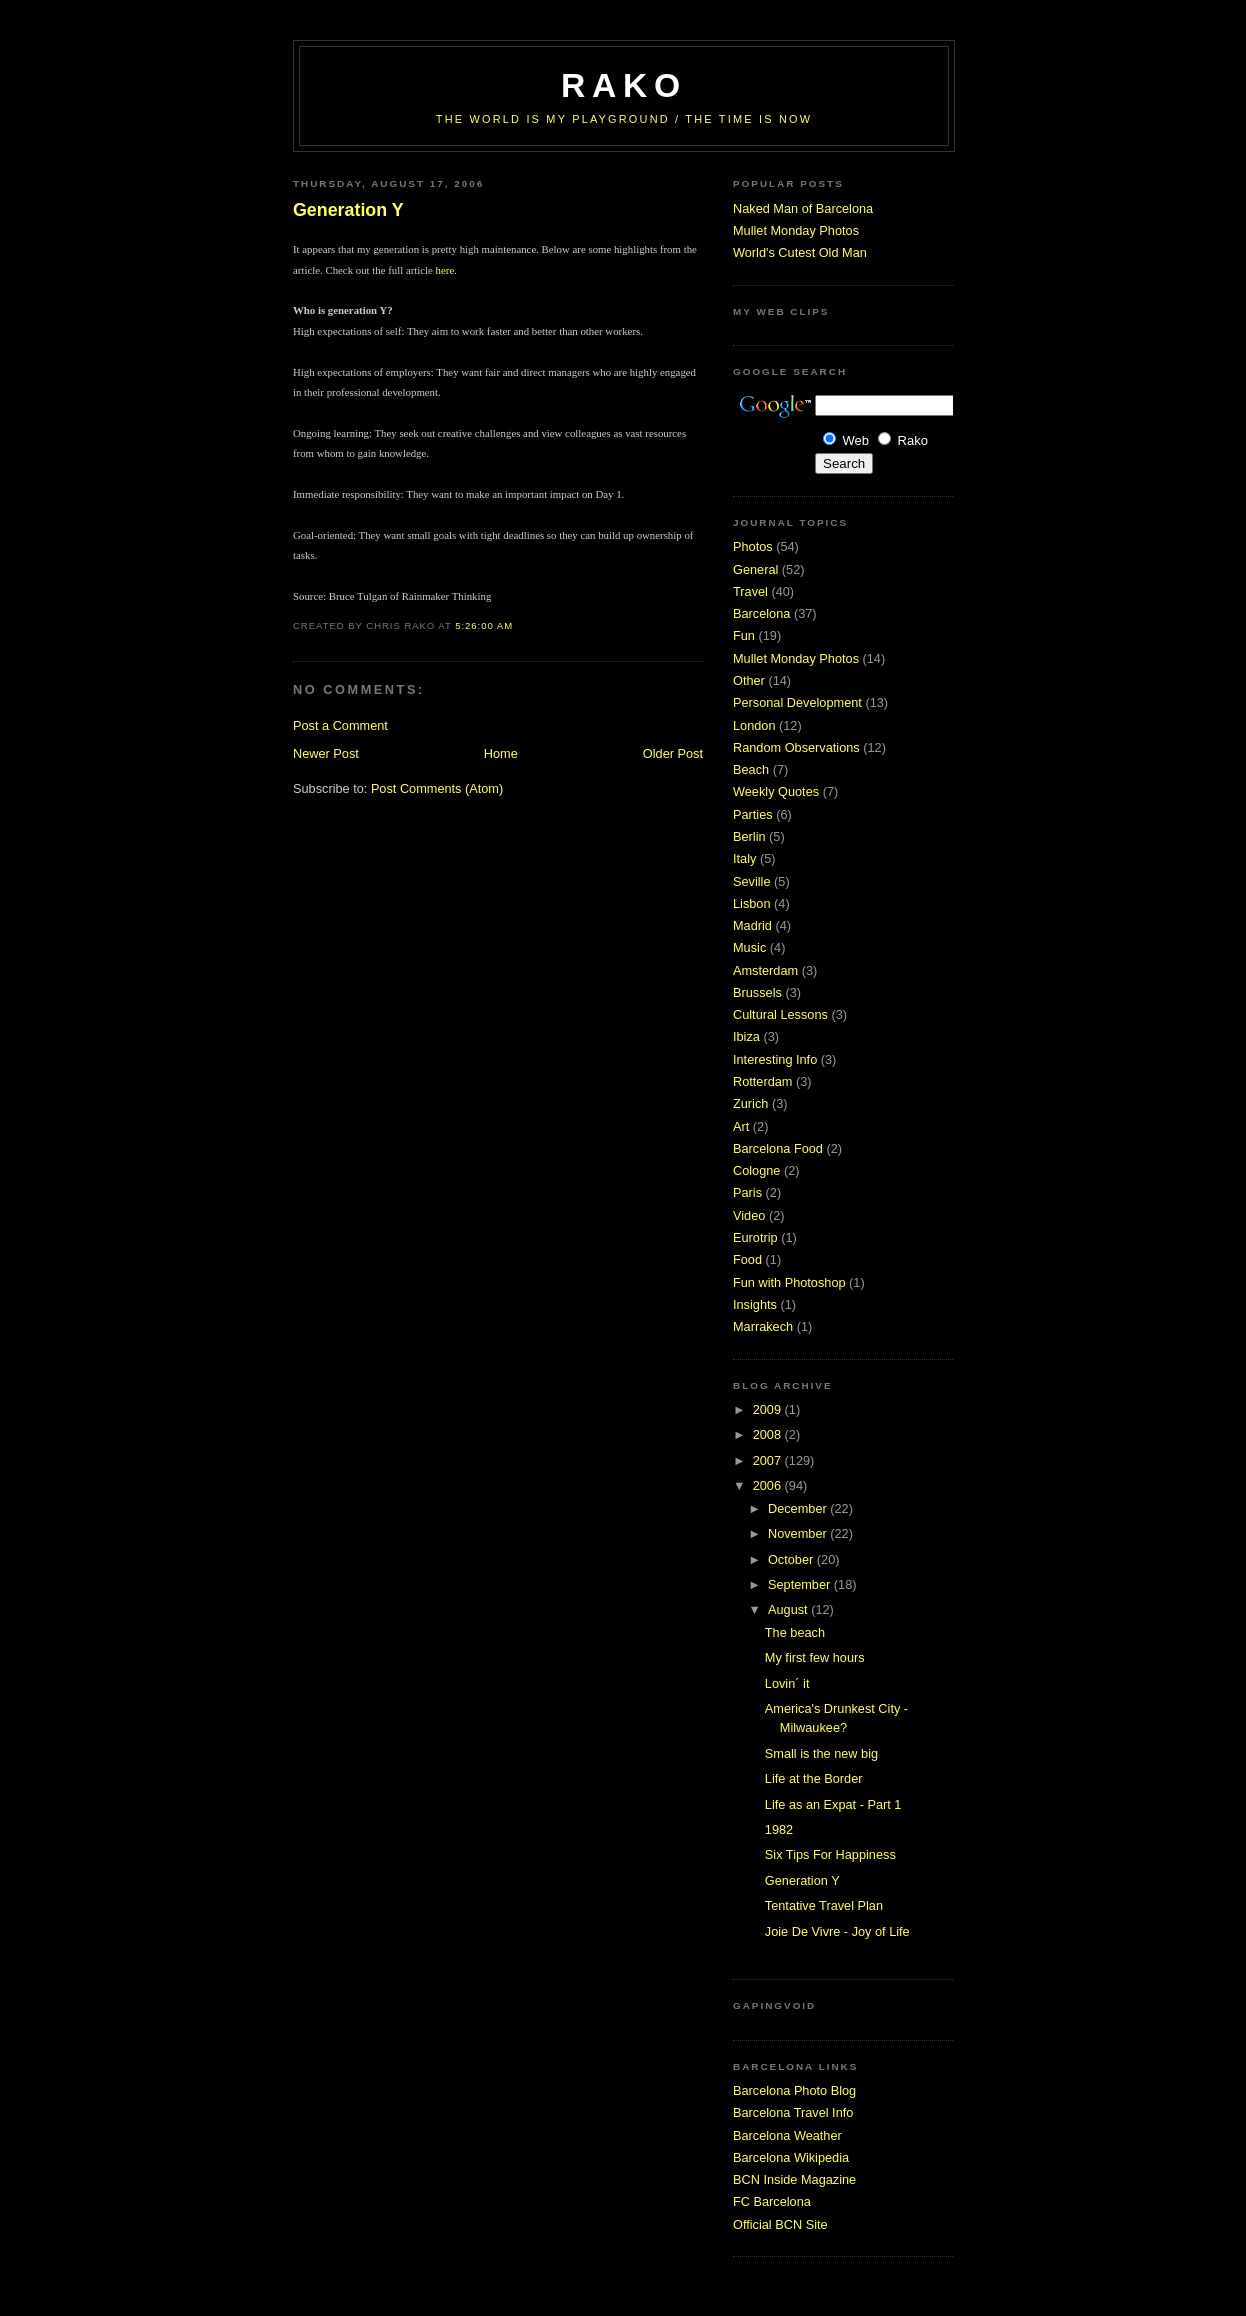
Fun (744, 635)
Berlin (749, 836)
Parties (753, 814)
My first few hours (815, 1657)
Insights (755, 1304)
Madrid (752, 925)
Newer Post (326, 753)
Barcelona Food (778, 1148)
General (755, 569)
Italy (744, 858)
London (754, 725)
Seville (752, 881)
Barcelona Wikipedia (791, 2157)
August (789, 1609)
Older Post (673, 753)
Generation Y (348, 210)
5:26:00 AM (484, 625)
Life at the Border (814, 1778)
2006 (769, 1485)
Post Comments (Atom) (437, 788)
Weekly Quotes (776, 791)
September (801, 1584)
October (792, 1559)
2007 (769, 1460)
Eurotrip (755, 1237)
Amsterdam (765, 970)
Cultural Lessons (780, 1014)
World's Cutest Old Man (800, 252)
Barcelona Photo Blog (794, 2090)
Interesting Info (775, 1059)
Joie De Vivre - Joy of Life (837, 1931)
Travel (750, 591)
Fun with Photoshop (789, 1282)
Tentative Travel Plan (824, 1905)
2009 (769, 1409)
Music (749, 947)
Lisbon (752, 903)
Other (749, 680)
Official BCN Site (780, 2224)
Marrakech (763, 1326)
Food (747, 1259)
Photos (753, 546)
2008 (769, 1434)
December (799, 1508)
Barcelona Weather (787, 2135)
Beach (751, 769)
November (799, 1533)
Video (749, 1215)
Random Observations (796, 747)
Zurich (750, 1103)
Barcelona (761, 613)
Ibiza (746, 1036)
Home (501, 753)
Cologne (756, 1170)
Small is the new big (821, 1753)
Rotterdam (762, 1081)
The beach (795, 1632)
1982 (779, 1829)
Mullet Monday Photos (796, 230)
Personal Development (797, 702)
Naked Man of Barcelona (803, 208)
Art (741, 1126)
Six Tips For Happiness (830, 1854)
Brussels (757, 992)
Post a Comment (340, 725)
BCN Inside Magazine (794, 2179)
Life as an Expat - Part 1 (833, 1804)
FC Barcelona (772, 2201)
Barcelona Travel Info (793, 2112)
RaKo (624, 85)
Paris (747, 1192)
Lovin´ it (787, 1683)
